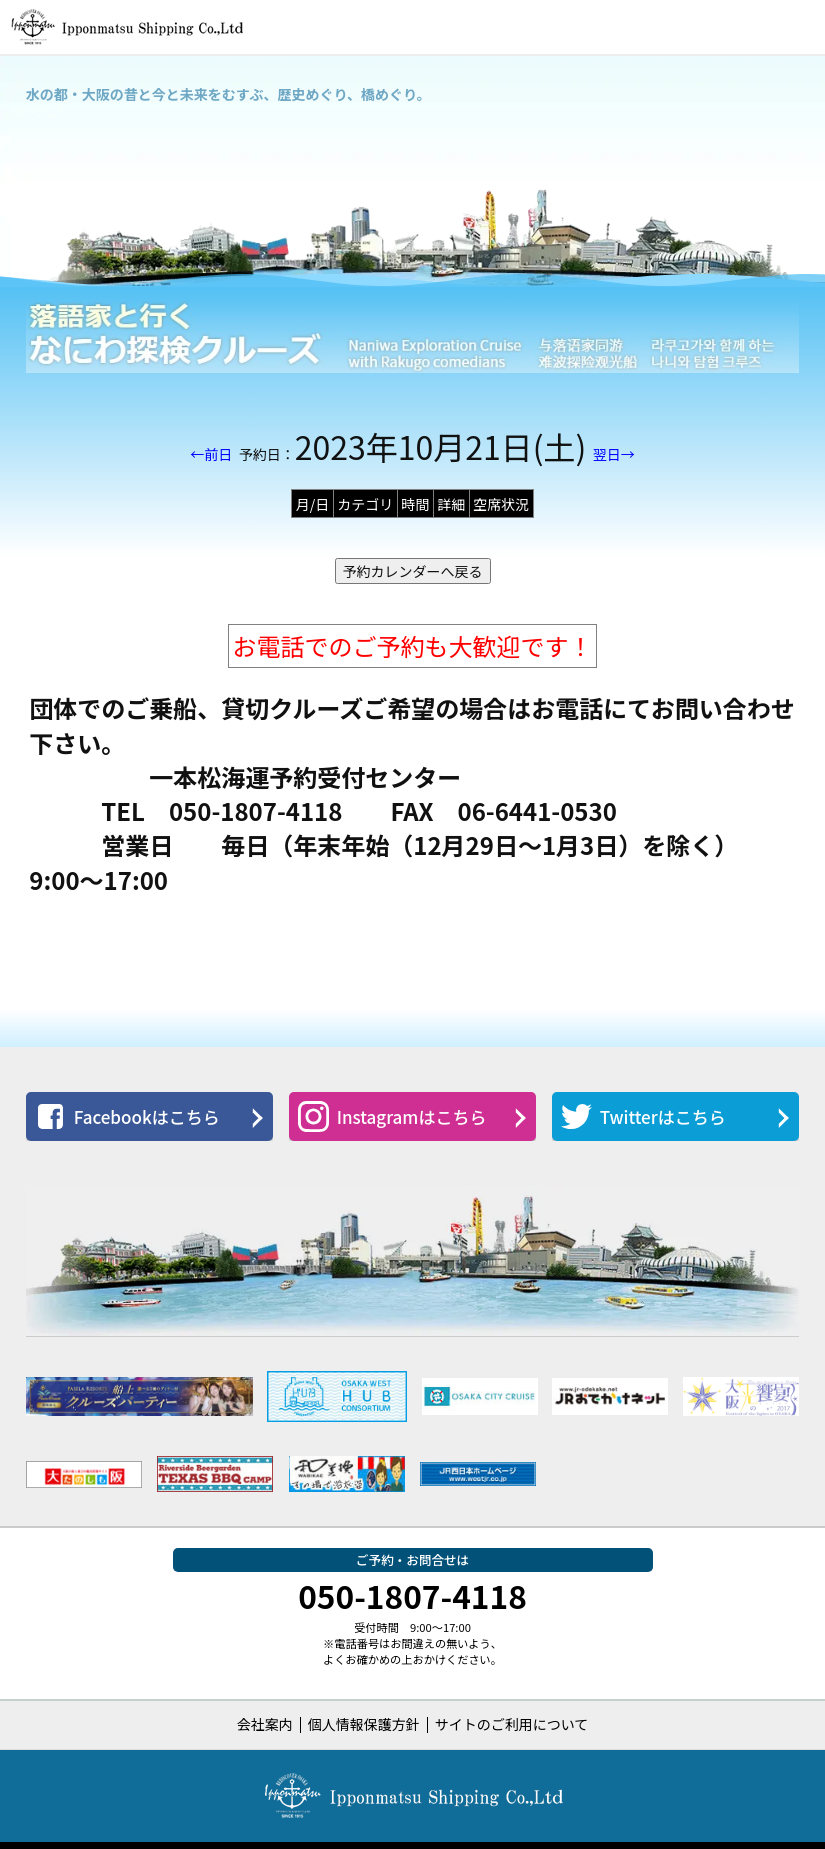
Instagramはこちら (392, 1116)
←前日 (211, 454)
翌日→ (614, 454)
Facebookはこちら (127, 1116)
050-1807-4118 (412, 1595)
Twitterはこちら (643, 1116)
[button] (798, 27)
